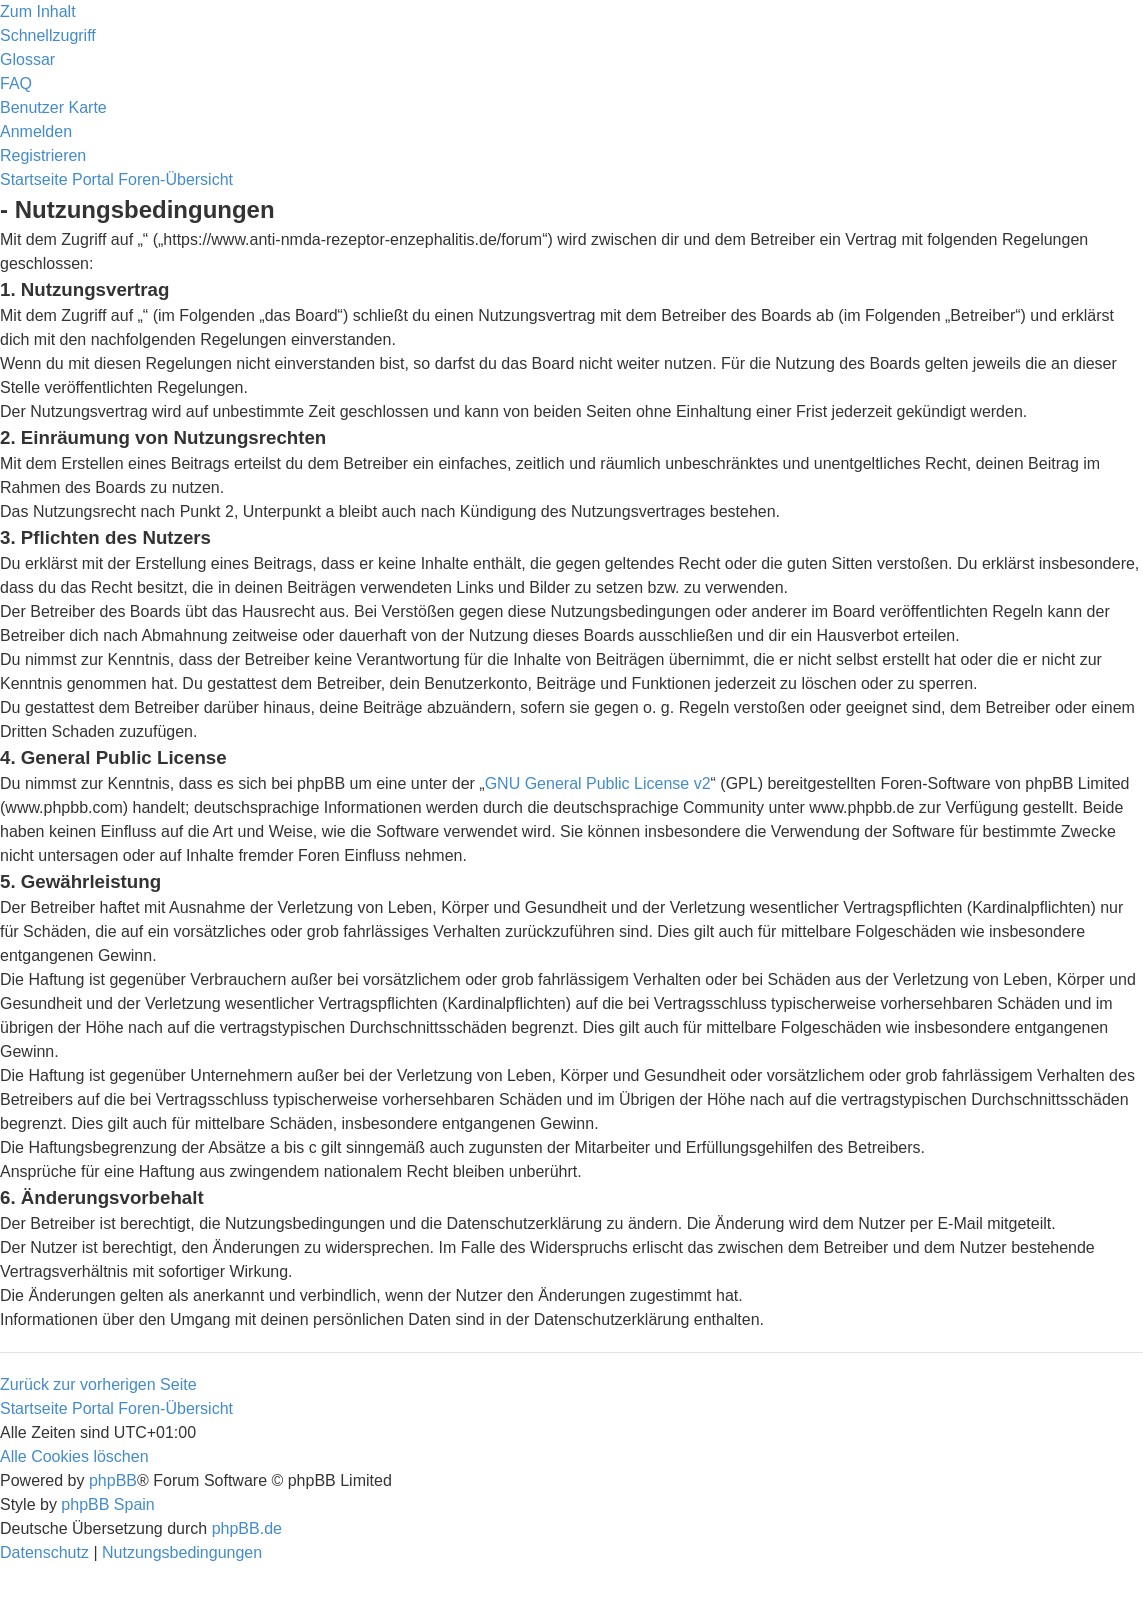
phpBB (113, 1480)
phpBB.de (247, 1528)
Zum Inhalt (38, 11)
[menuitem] (27, 59)
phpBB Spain (107, 1504)
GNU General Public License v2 (598, 783)
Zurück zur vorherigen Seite (98, 1384)
